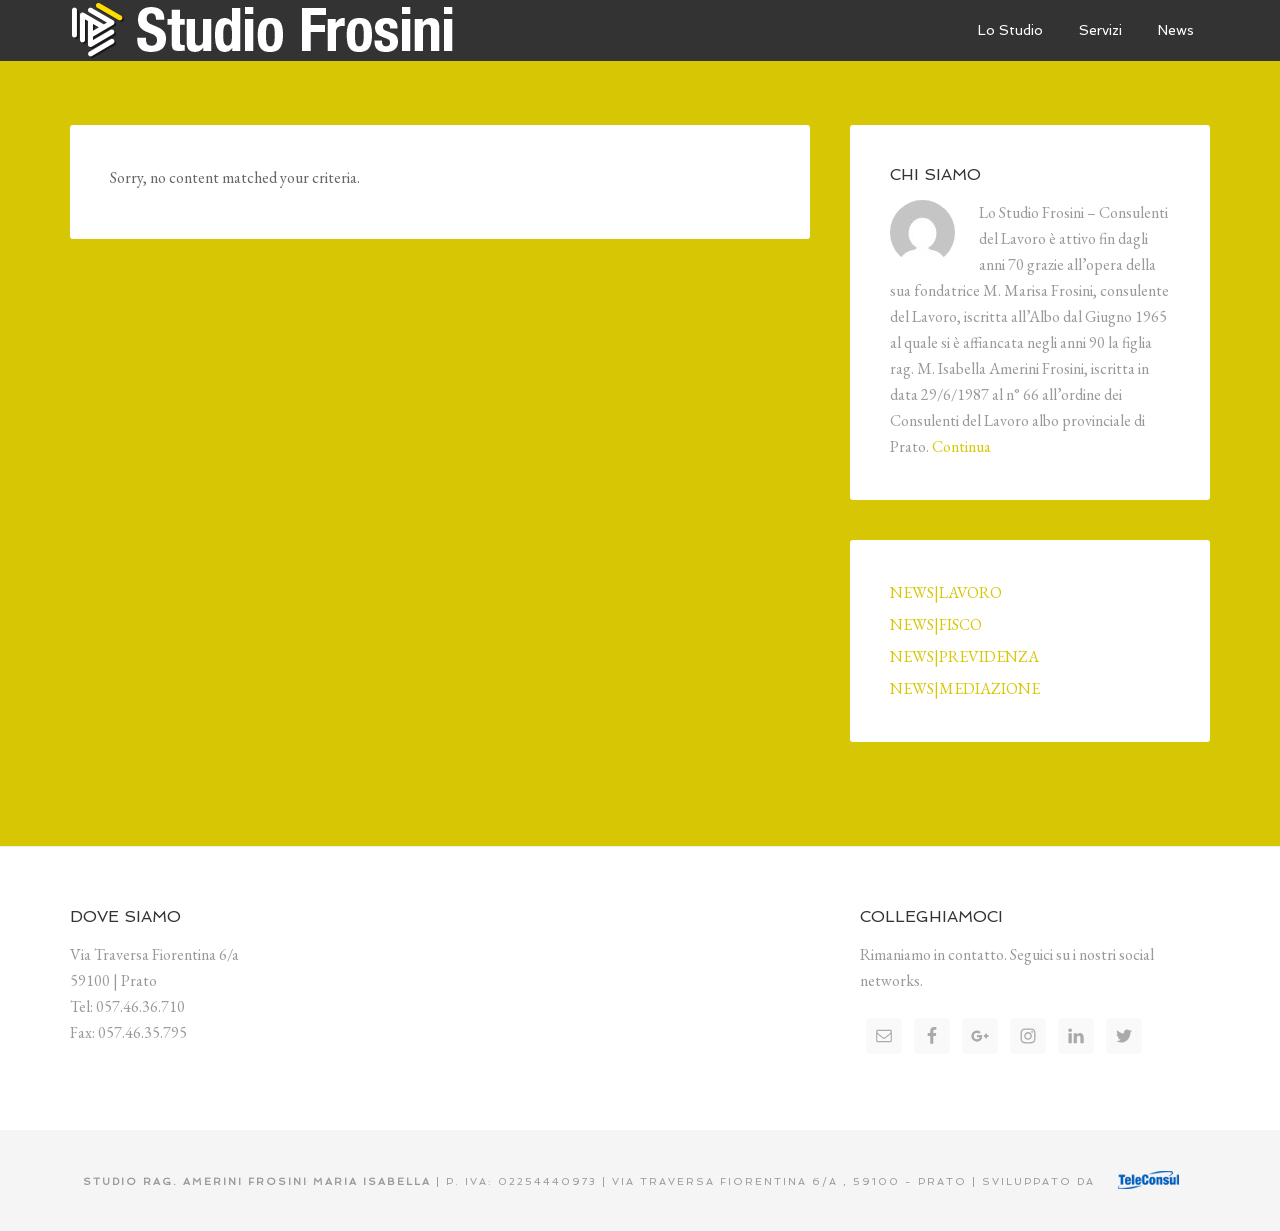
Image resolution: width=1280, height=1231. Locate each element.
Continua (961, 446)
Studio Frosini (280, 30)
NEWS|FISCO (936, 624)
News (1176, 30)
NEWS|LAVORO (946, 592)
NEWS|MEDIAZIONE (965, 688)
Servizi (1100, 30)
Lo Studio (1010, 30)
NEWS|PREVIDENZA (964, 656)
